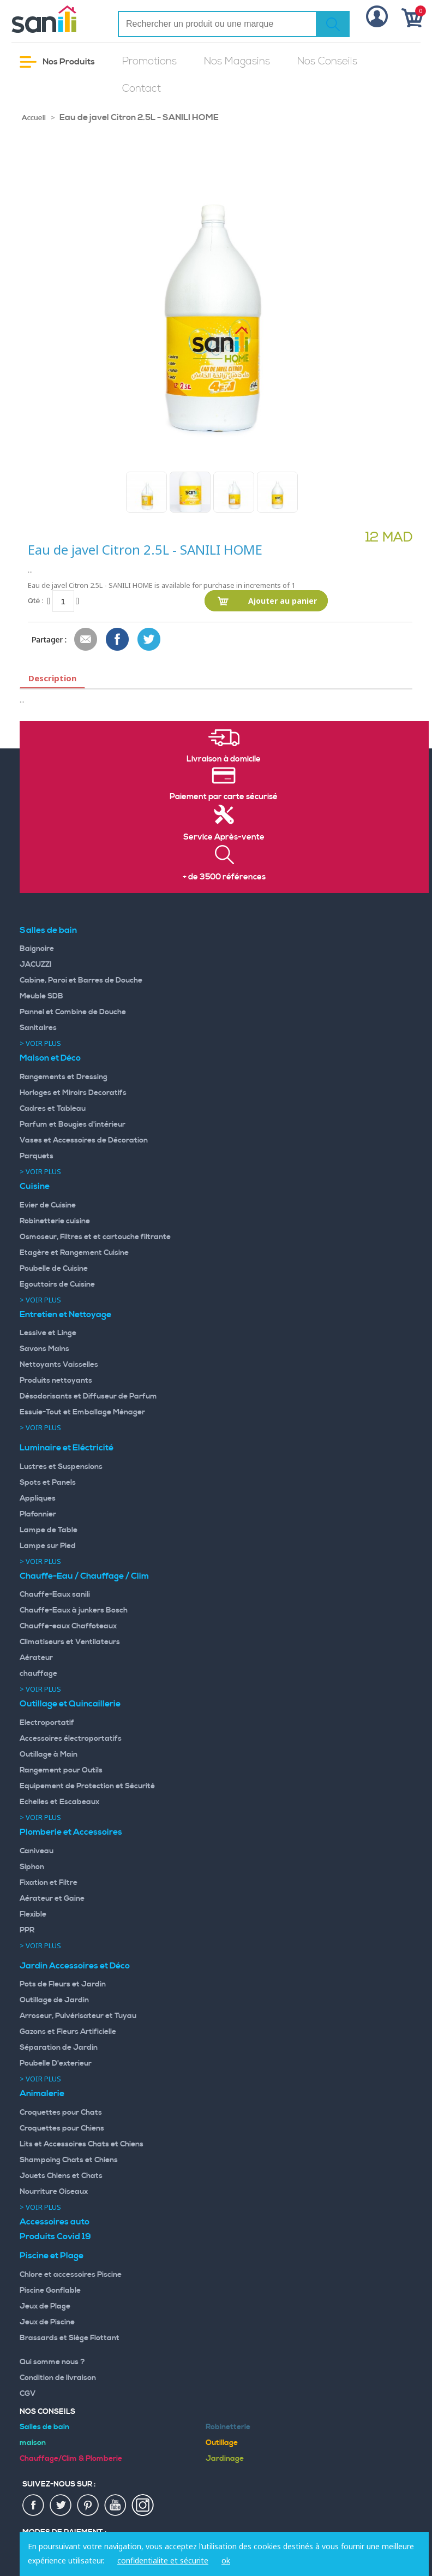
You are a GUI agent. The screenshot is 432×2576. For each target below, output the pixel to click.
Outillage (222, 2443)
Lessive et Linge (48, 1333)
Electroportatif (47, 1723)
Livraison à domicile (224, 759)
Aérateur (36, 1658)
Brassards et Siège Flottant (69, 2338)
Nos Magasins (237, 61)
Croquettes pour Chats (61, 2112)
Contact (141, 88)
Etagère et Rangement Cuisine (74, 1253)
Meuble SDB (41, 996)
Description (52, 678)
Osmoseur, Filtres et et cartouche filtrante (95, 1237)
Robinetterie (228, 2427)
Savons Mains (44, 1349)
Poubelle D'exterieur (56, 2063)
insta (142, 2505)
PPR (27, 1930)
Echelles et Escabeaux (59, 1802)
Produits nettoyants (56, 1380)
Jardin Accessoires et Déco (75, 1965)
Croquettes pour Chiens (62, 2128)
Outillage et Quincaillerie (70, 1703)
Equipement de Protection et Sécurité (87, 1786)
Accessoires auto (54, 2221)
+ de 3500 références (224, 877)
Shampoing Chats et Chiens (69, 2160)
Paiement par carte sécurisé (224, 797)
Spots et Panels (48, 1483)
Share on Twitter (149, 640)
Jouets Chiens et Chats (61, 2176)
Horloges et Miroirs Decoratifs (73, 1093)
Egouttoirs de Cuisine (57, 1284)
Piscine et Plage (51, 2255)
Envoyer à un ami (86, 640)
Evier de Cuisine (48, 1205)
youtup (115, 2505)
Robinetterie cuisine (55, 1221)
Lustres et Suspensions (61, 1467)
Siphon (32, 1867)
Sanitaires (38, 1028)
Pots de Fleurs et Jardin (63, 1984)
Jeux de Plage (45, 2306)
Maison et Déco (50, 1057)
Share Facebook (118, 640)
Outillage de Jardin (54, 2000)
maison (33, 2443)
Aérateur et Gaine (52, 1898)
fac (33, 2505)
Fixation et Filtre (48, 1883)
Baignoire (37, 949)
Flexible (33, 1914)
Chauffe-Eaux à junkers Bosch (74, 1610)
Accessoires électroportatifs (71, 1739)
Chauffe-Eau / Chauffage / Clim (84, 1575)
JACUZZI (36, 964)
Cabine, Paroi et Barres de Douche (81, 980)
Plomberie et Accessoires (71, 1832)
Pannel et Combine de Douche (73, 1012)
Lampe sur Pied (48, 1546)
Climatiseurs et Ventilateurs (70, 1642)
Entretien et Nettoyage (65, 1314)
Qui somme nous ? (52, 2362)
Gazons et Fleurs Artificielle (68, 2032)
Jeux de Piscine (47, 2322)
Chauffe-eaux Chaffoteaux (68, 1626)
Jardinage (225, 2459)
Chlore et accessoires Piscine (71, 2275)
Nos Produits (57, 62)
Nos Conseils (327, 61)
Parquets (36, 1156)
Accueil (34, 118)
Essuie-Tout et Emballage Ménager (82, 1412)
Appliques (38, 1498)
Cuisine (35, 1186)
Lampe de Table (48, 1530)
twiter (61, 2505)
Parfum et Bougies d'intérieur (72, 1124)
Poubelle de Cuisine (54, 1269)
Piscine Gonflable (50, 2290)
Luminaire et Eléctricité (66, 1447)
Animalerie (42, 2093)
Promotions (149, 61)
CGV (28, 2394)
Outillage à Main (48, 1754)
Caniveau (36, 1851)
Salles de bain (48, 930)
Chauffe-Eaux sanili (55, 1594)
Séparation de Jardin (59, 2048)
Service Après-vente (224, 837)
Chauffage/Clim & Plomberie (71, 2459)
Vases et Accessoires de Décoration (84, 1140)
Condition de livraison (58, 2378)
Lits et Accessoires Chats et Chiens (81, 2144)
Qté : (35, 601)
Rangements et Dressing (63, 1077)
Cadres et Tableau (53, 1109)
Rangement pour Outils (61, 1770)
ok (225, 2560)
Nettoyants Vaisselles (59, 1365)
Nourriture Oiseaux (54, 2192)
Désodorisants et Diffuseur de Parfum (88, 1396)
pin (88, 2505)
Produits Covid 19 (55, 2236)
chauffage (38, 1674)
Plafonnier (38, 1514)
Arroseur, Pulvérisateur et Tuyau (78, 2016)
